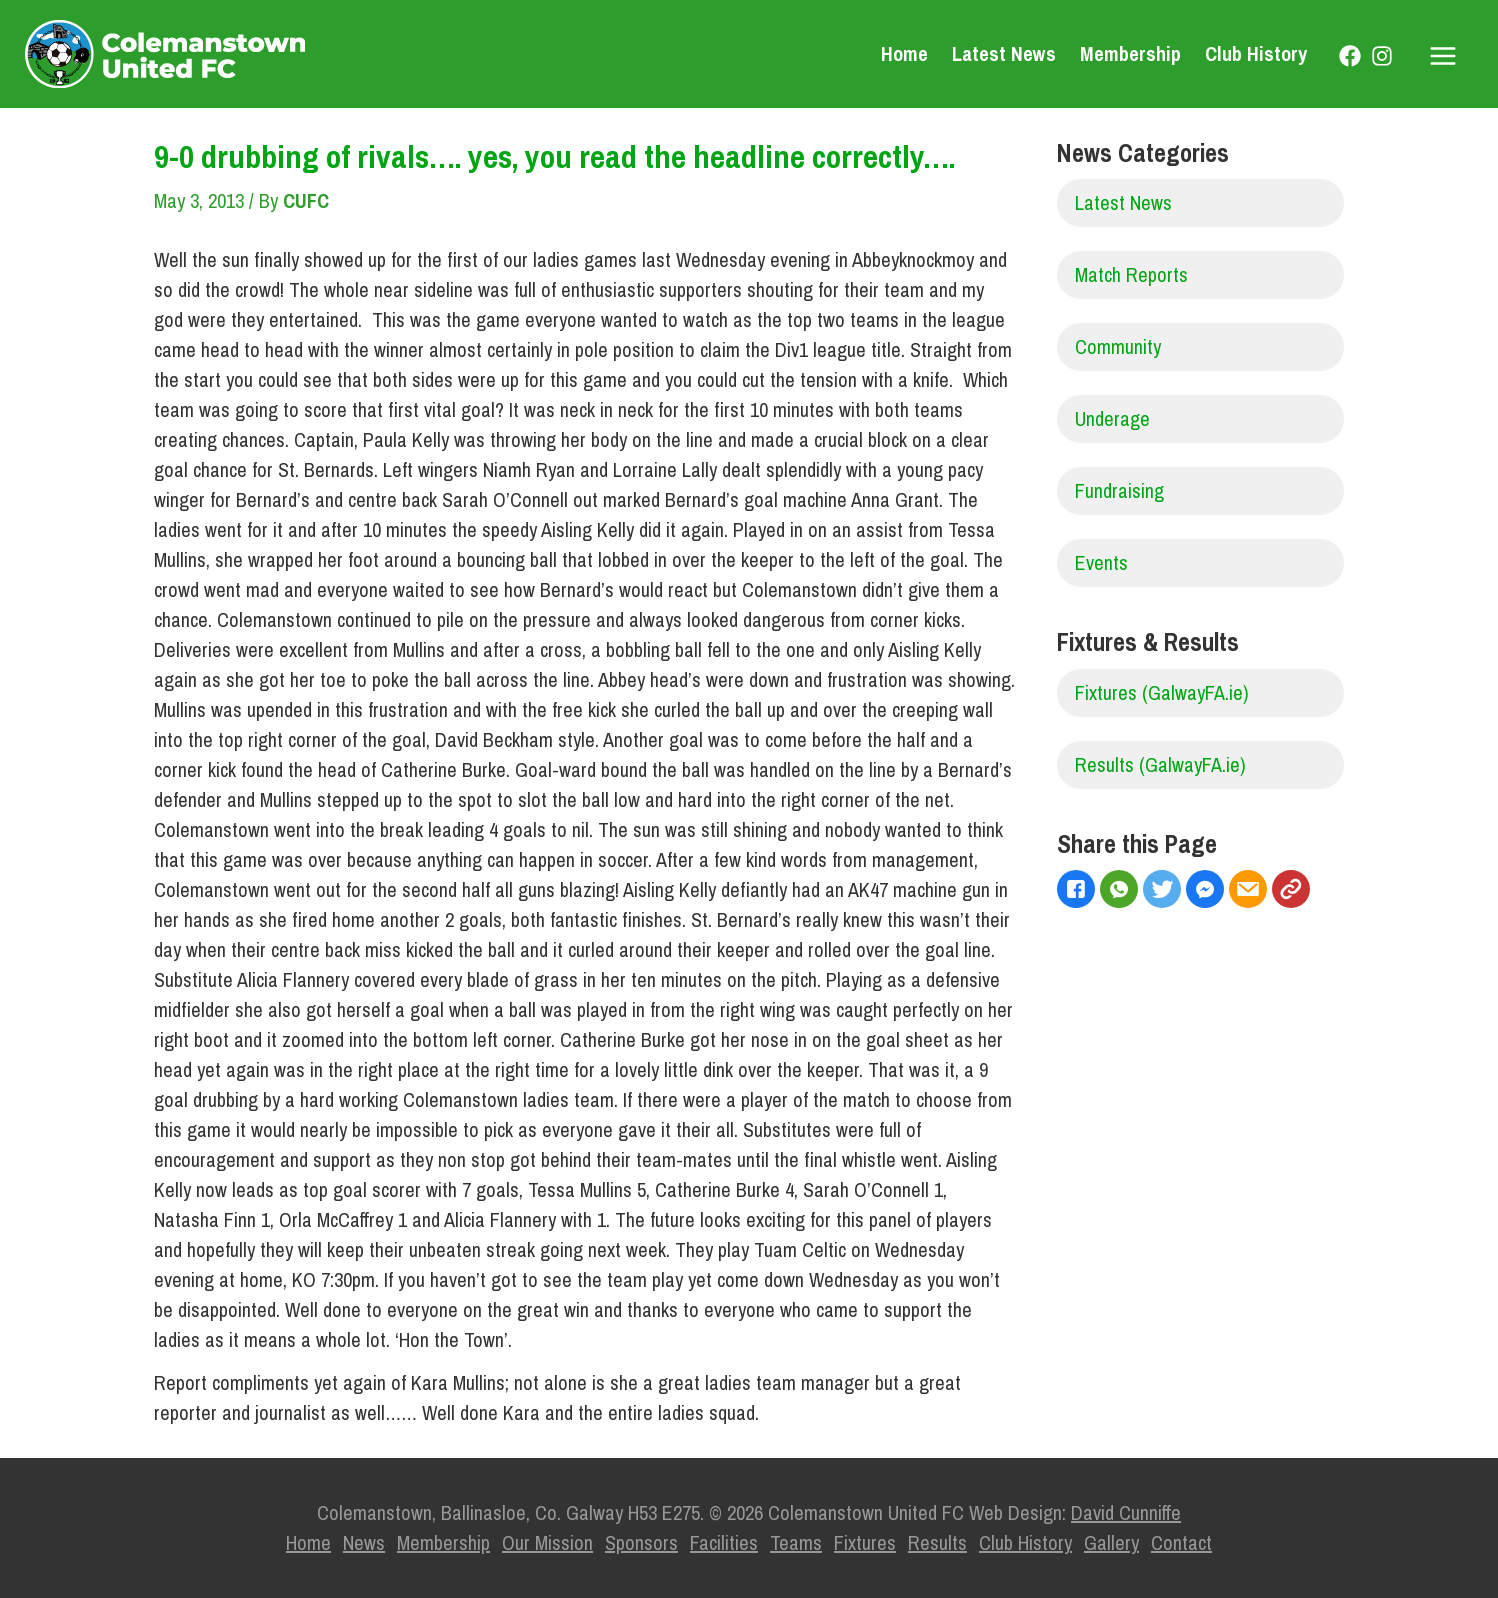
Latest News (1004, 53)
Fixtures (865, 1542)
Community (1118, 346)
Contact (1181, 1542)
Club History (1256, 53)
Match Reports (1131, 274)
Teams (796, 1542)
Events (1101, 562)
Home (904, 53)
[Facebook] (1350, 56)
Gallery (1111, 1542)
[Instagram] (1382, 56)
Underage (1112, 418)
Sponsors (641, 1542)
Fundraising (1119, 490)
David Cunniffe (1126, 1512)
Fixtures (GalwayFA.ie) (1162, 692)
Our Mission (547, 1542)
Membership (1130, 53)
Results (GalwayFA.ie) (1160, 764)
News (364, 1542)
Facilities (724, 1542)
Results (937, 1542)
